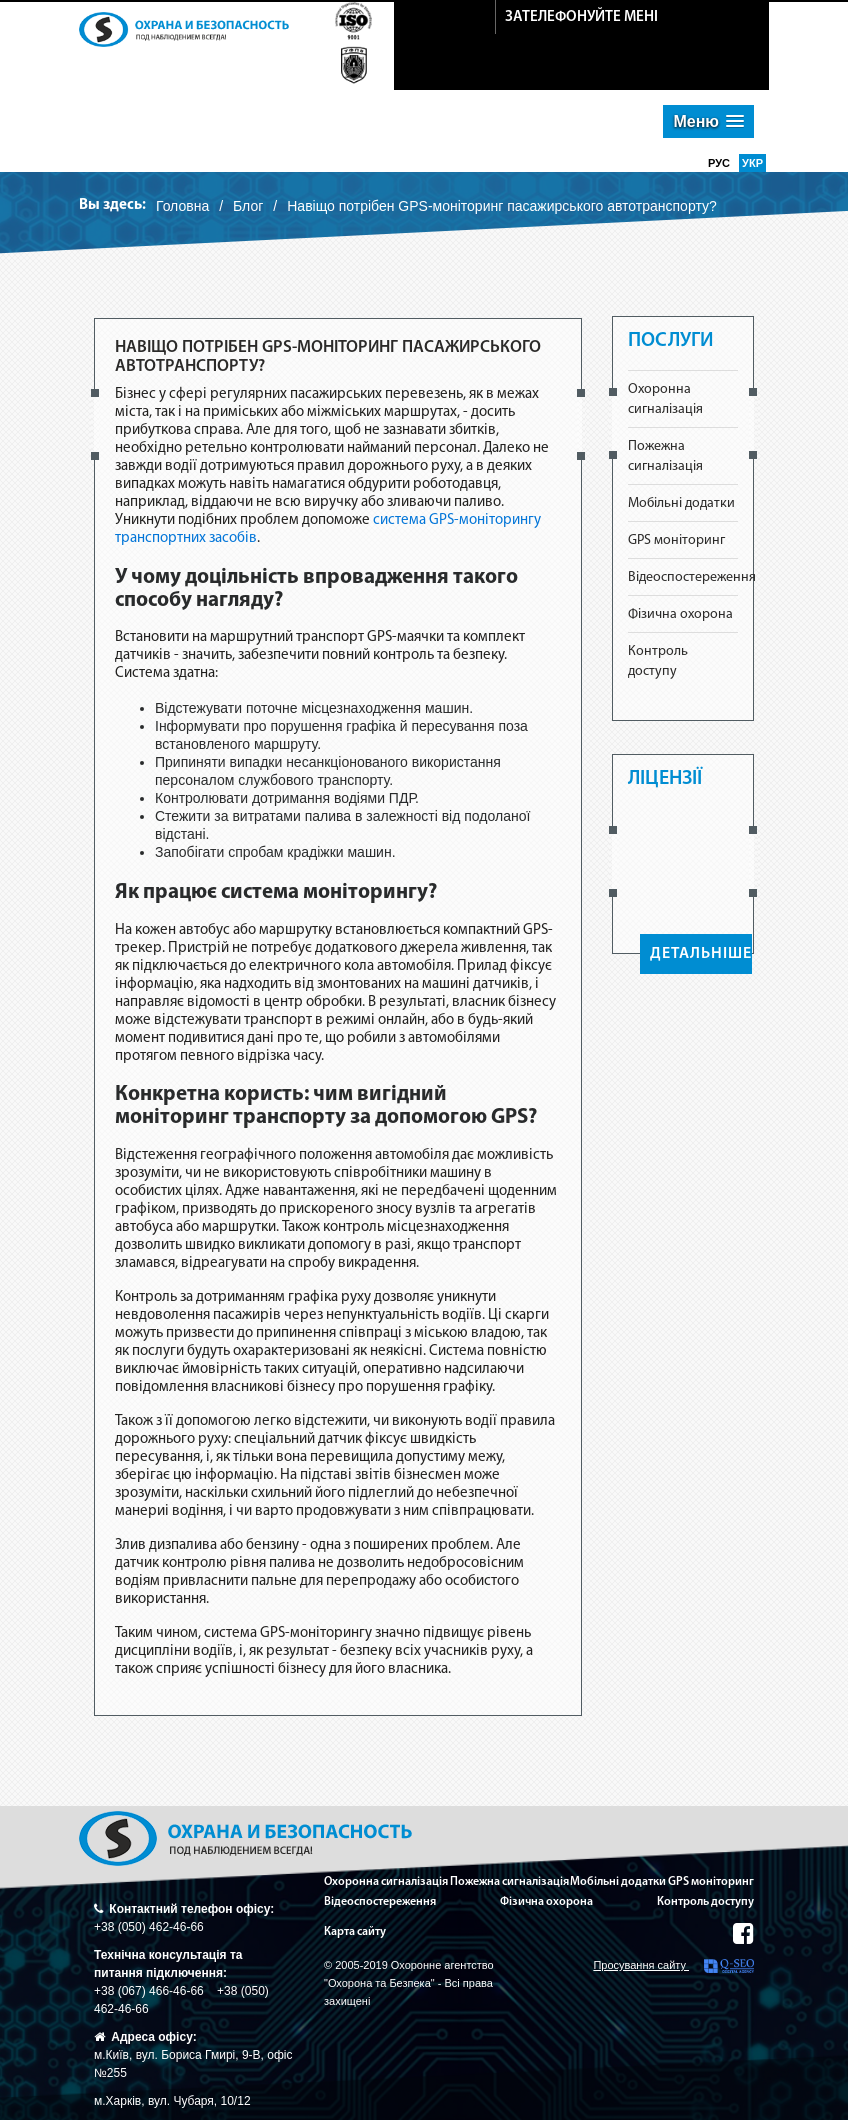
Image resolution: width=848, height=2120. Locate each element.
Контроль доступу (705, 1902)
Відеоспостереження (692, 577)
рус (720, 163)
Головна (182, 206)
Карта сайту (355, 1932)
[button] (708, 121)
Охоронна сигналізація (386, 1882)
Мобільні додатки (681, 503)
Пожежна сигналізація (509, 1882)
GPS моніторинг (676, 540)
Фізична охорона (680, 614)
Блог (248, 206)
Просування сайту (673, 1966)
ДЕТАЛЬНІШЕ (701, 954)
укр (752, 163)
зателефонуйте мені (581, 17)
